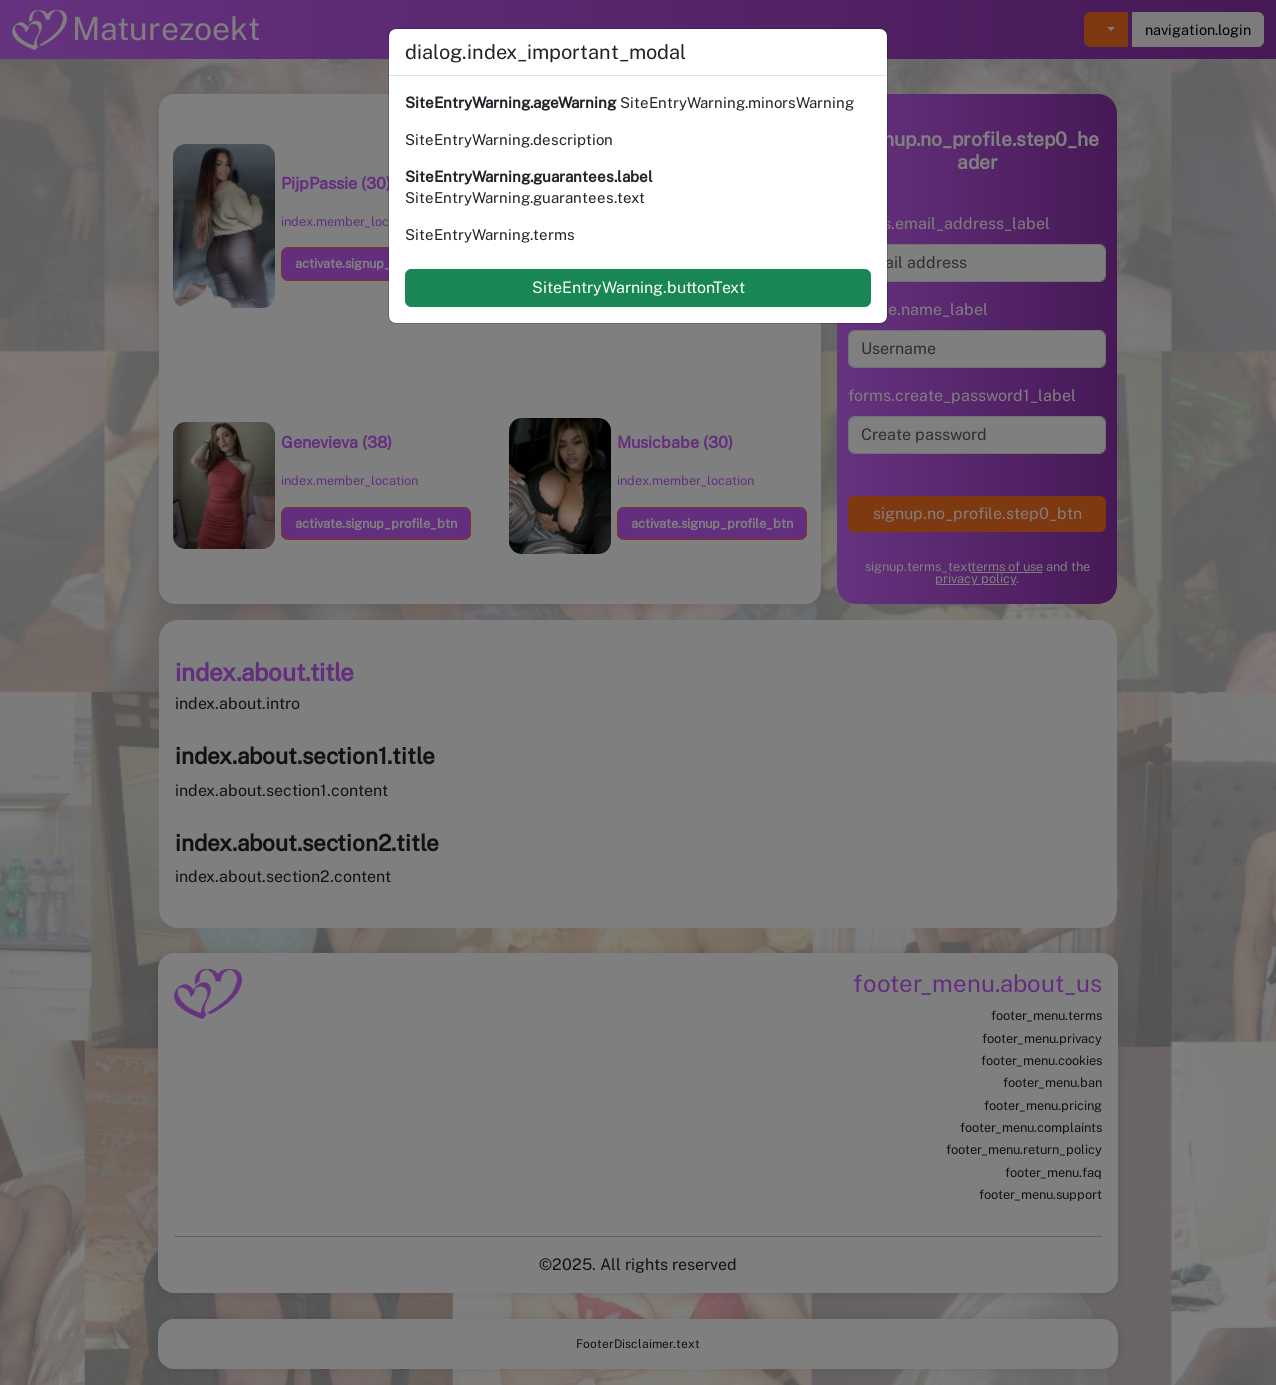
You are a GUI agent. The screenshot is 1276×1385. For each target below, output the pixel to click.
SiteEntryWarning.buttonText (638, 287)
